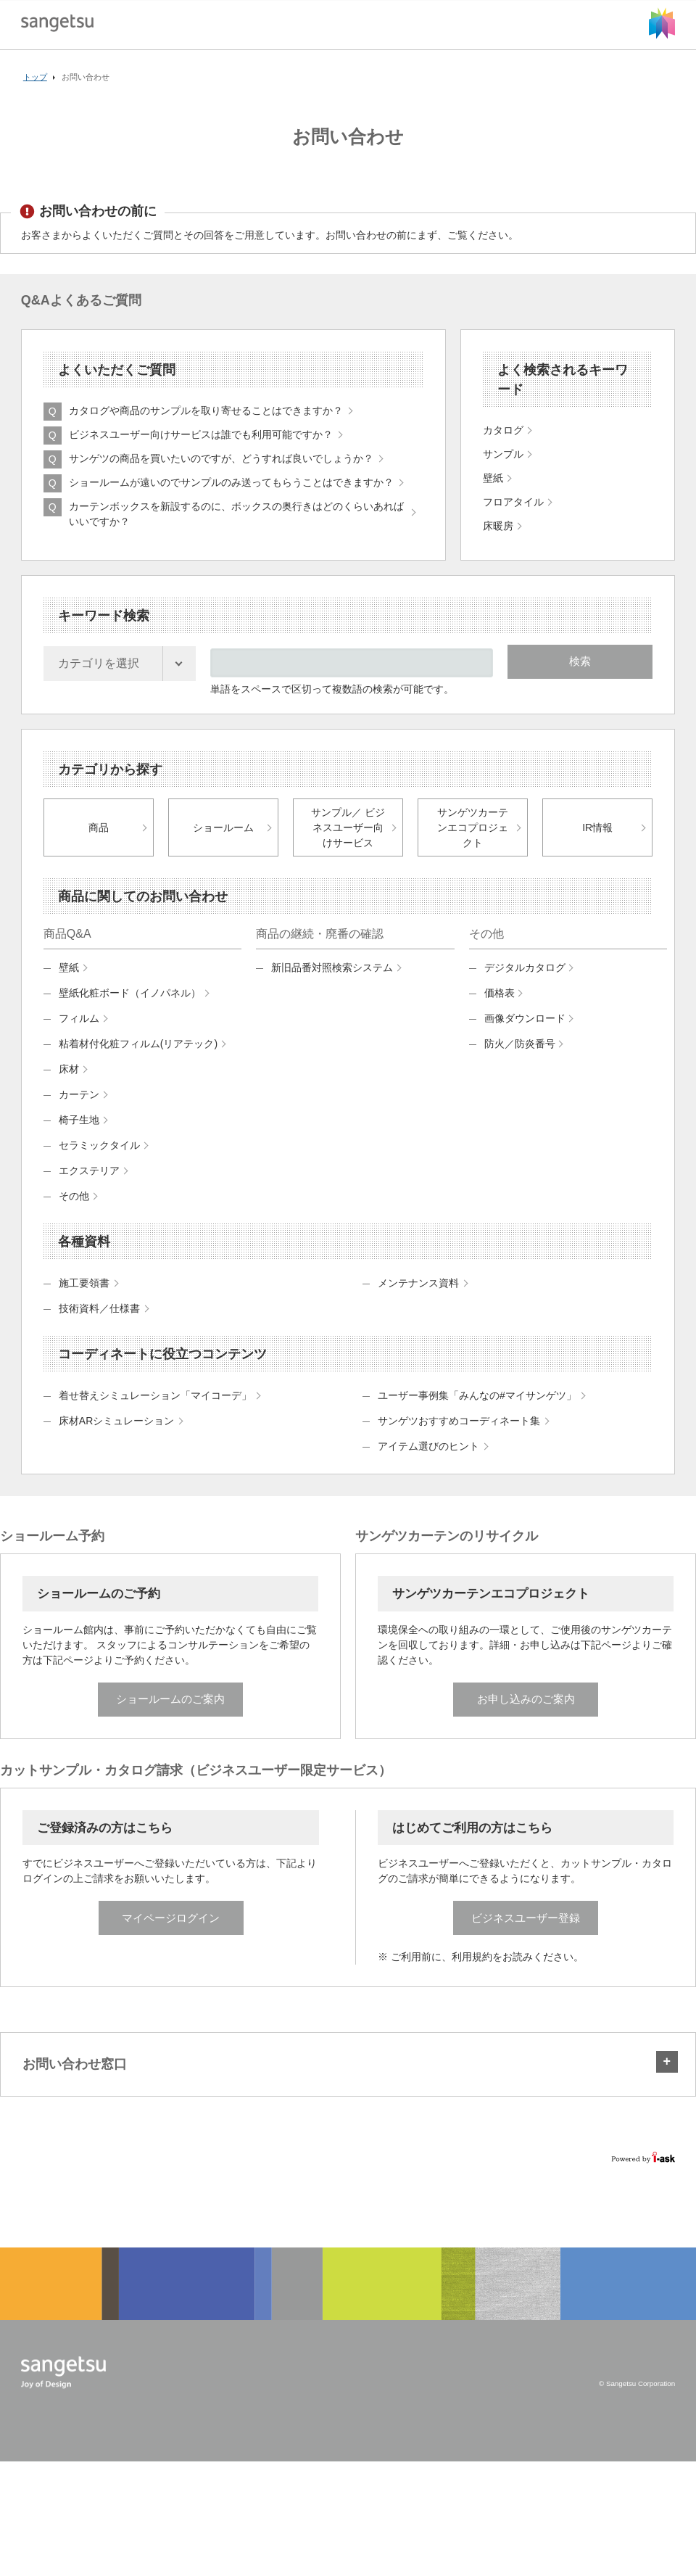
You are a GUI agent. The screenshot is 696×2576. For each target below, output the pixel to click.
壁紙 (69, 984)
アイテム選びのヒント (428, 1463)
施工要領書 (84, 1299)
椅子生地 (79, 1136)
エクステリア (89, 1187)
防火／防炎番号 (519, 1060)
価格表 (499, 1009)
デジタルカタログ (525, 984)
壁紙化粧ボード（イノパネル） (130, 1009)
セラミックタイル (99, 1162)
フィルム (79, 1035)
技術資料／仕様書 (99, 1325)
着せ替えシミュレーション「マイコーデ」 (155, 1412)
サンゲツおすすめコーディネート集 (459, 1437)
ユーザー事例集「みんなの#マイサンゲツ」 (477, 1412)
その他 (74, 1212)
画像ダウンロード (525, 1035)
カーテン (79, 1111)
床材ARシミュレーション (116, 1437)
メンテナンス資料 (418, 1299)
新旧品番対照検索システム (332, 984)
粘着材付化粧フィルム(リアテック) (138, 1060)
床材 (69, 1085)
